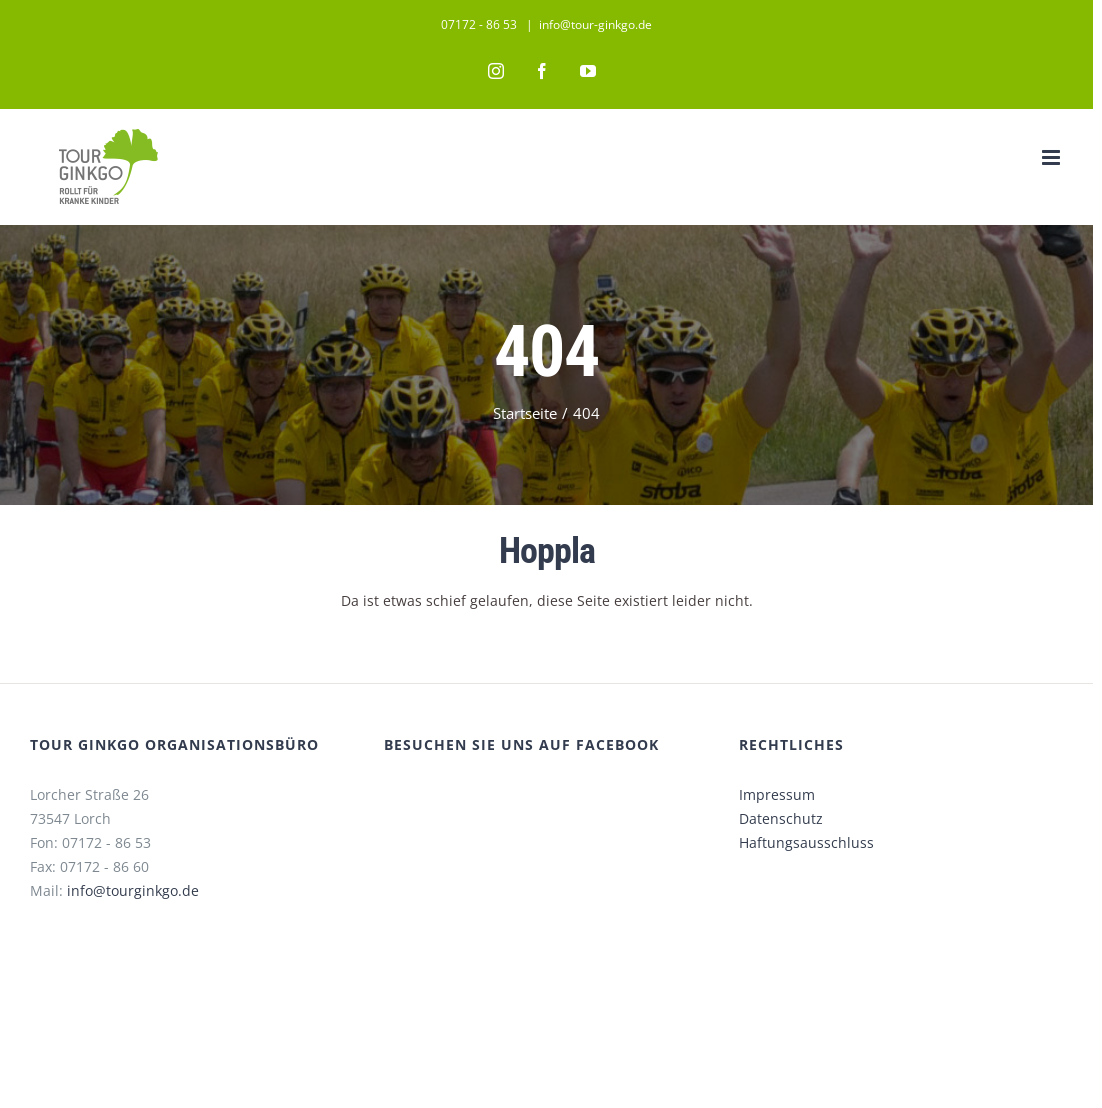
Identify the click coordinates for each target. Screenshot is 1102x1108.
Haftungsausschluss (806, 842)
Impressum (777, 794)
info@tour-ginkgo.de (595, 24)
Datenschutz (781, 818)
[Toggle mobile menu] (1052, 157)
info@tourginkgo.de (133, 890)
